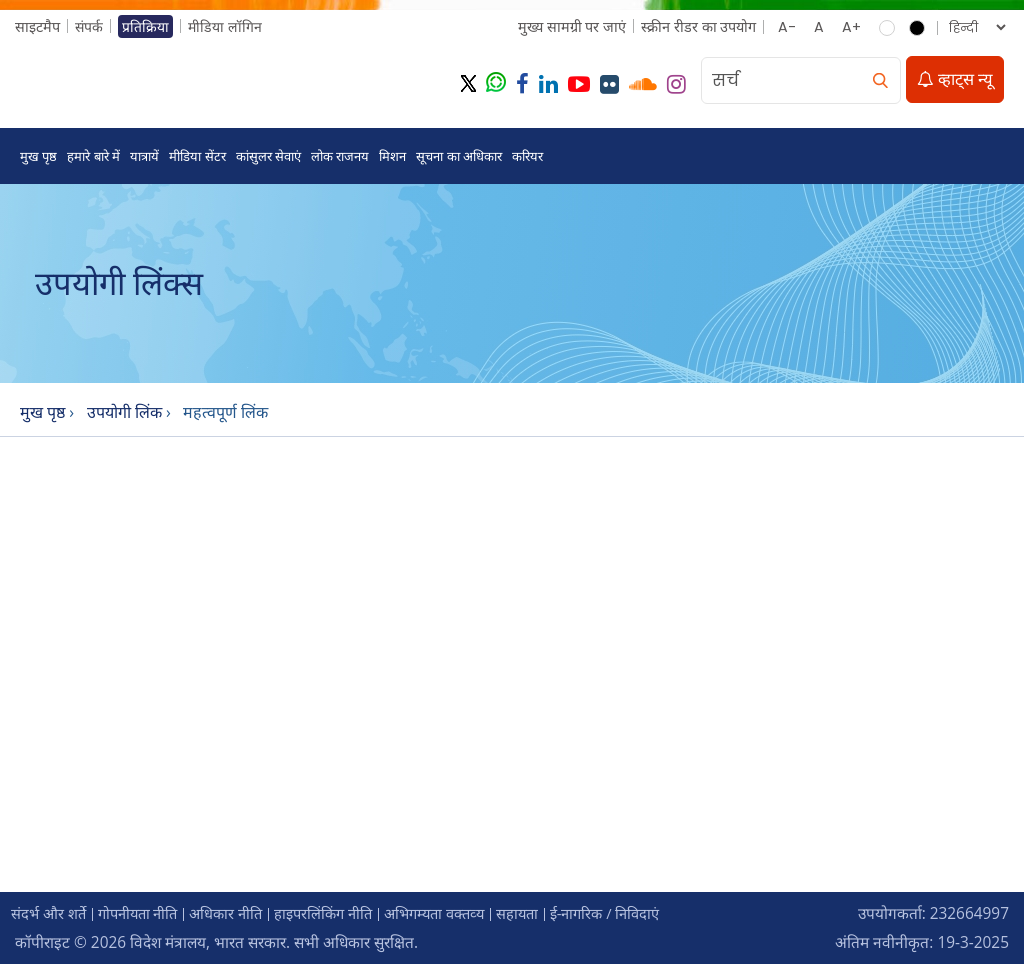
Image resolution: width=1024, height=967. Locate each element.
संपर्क (89, 26)
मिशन (392, 158)
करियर (527, 158)
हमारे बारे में (93, 158)
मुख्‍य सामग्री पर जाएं (571, 26)
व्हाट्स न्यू (955, 80)
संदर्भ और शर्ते (51, 917)
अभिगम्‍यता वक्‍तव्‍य (463, 917)
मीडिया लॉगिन (226, 26)
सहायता (551, 917)
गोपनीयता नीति (146, 917)
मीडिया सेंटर (197, 158)
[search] (880, 81)
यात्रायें (144, 158)
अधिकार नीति (241, 917)
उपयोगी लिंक (126, 415)
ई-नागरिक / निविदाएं (645, 917)
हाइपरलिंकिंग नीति (344, 917)
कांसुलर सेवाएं (268, 158)
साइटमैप (37, 26)
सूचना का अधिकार (459, 158)
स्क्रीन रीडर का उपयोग (697, 26)
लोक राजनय (340, 158)
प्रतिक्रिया (146, 26)
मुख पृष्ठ (38, 158)
